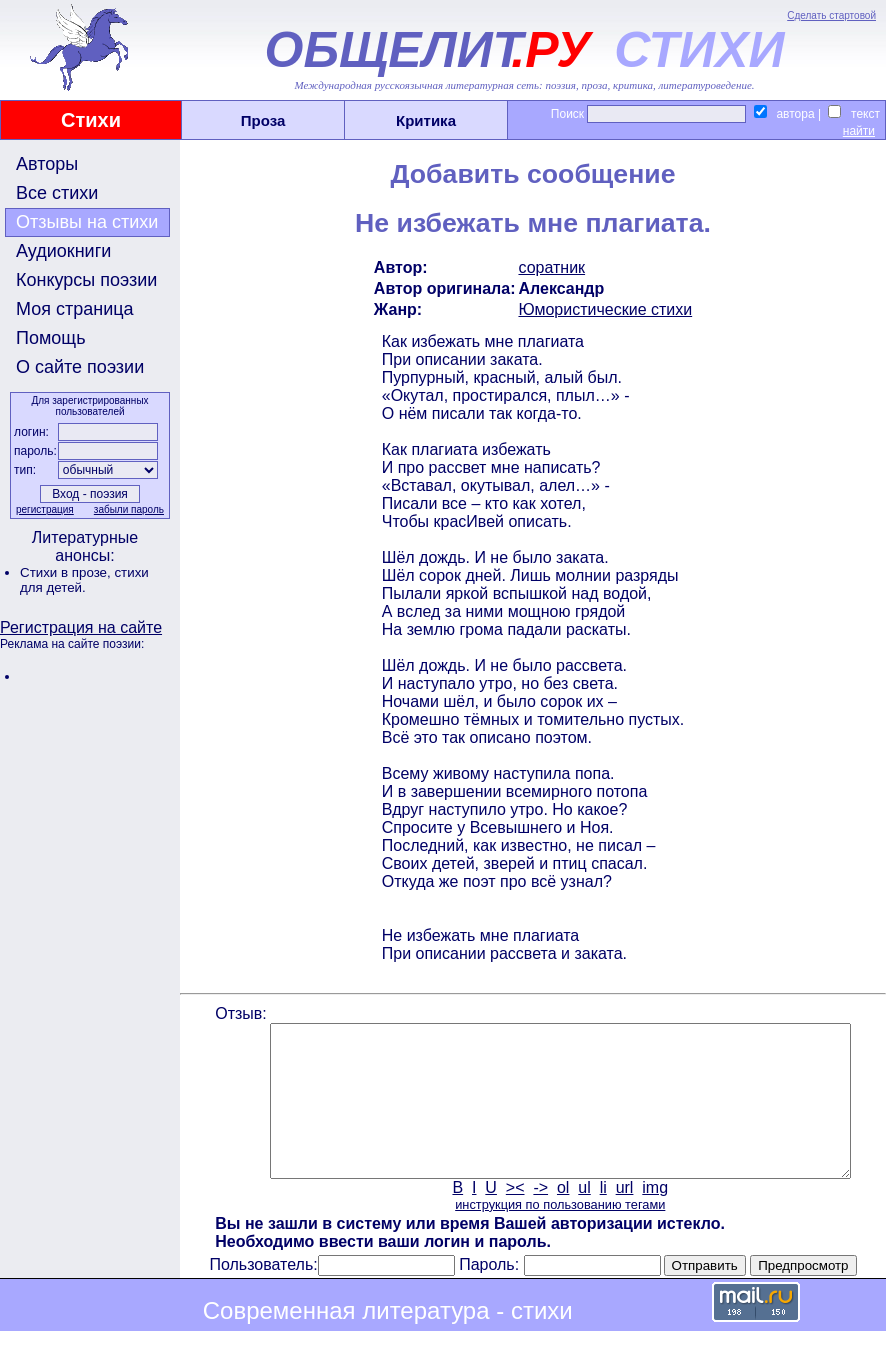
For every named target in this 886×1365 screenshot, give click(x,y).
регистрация (43, 509)
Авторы (47, 164)
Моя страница (75, 309)
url (623, 1217)
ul (583, 1217)
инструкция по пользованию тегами (558, 1234)
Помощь (51, 338)
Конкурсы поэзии (86, 280)
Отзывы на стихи (87, 222)
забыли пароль (127, 509)
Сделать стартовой (831, 15)
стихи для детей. (84, 580)
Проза (263, 120)
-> (539, 1217)
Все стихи (57, 193)
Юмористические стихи (604, 309)
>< (513, 1217)
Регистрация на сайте (81, 627)
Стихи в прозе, (67, 572)
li (601, 1217)
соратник (550, 267)
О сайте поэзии (80, 367)
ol (561, 1217)
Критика (426, 120)
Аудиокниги (63, 251)
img (654, 1217)
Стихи (91, 120)
